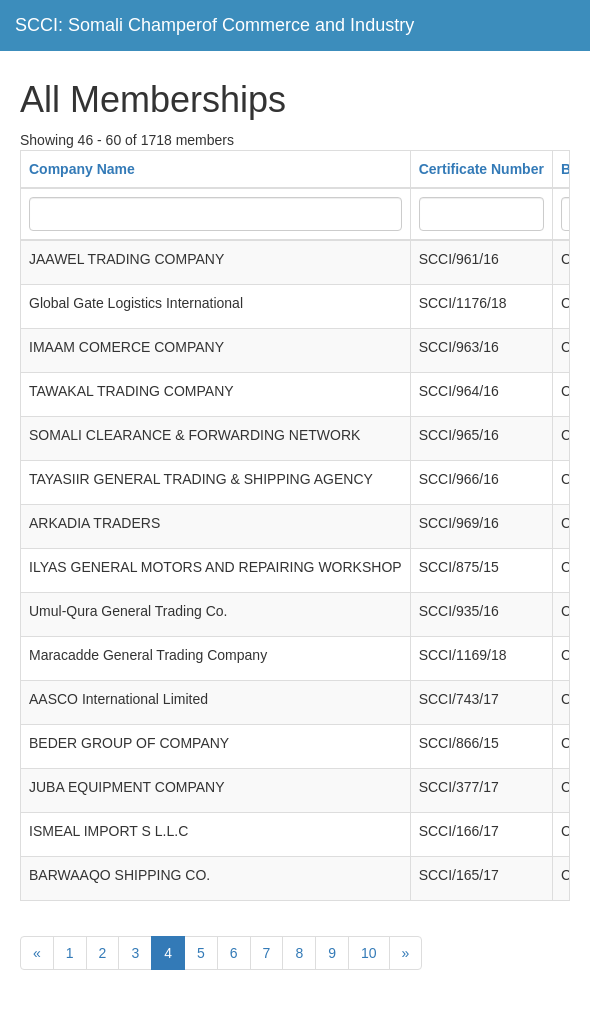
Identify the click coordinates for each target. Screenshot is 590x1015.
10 (369, 953)
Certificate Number (481, 169)
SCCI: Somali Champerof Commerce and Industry (214, 25)
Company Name (82, 169)
